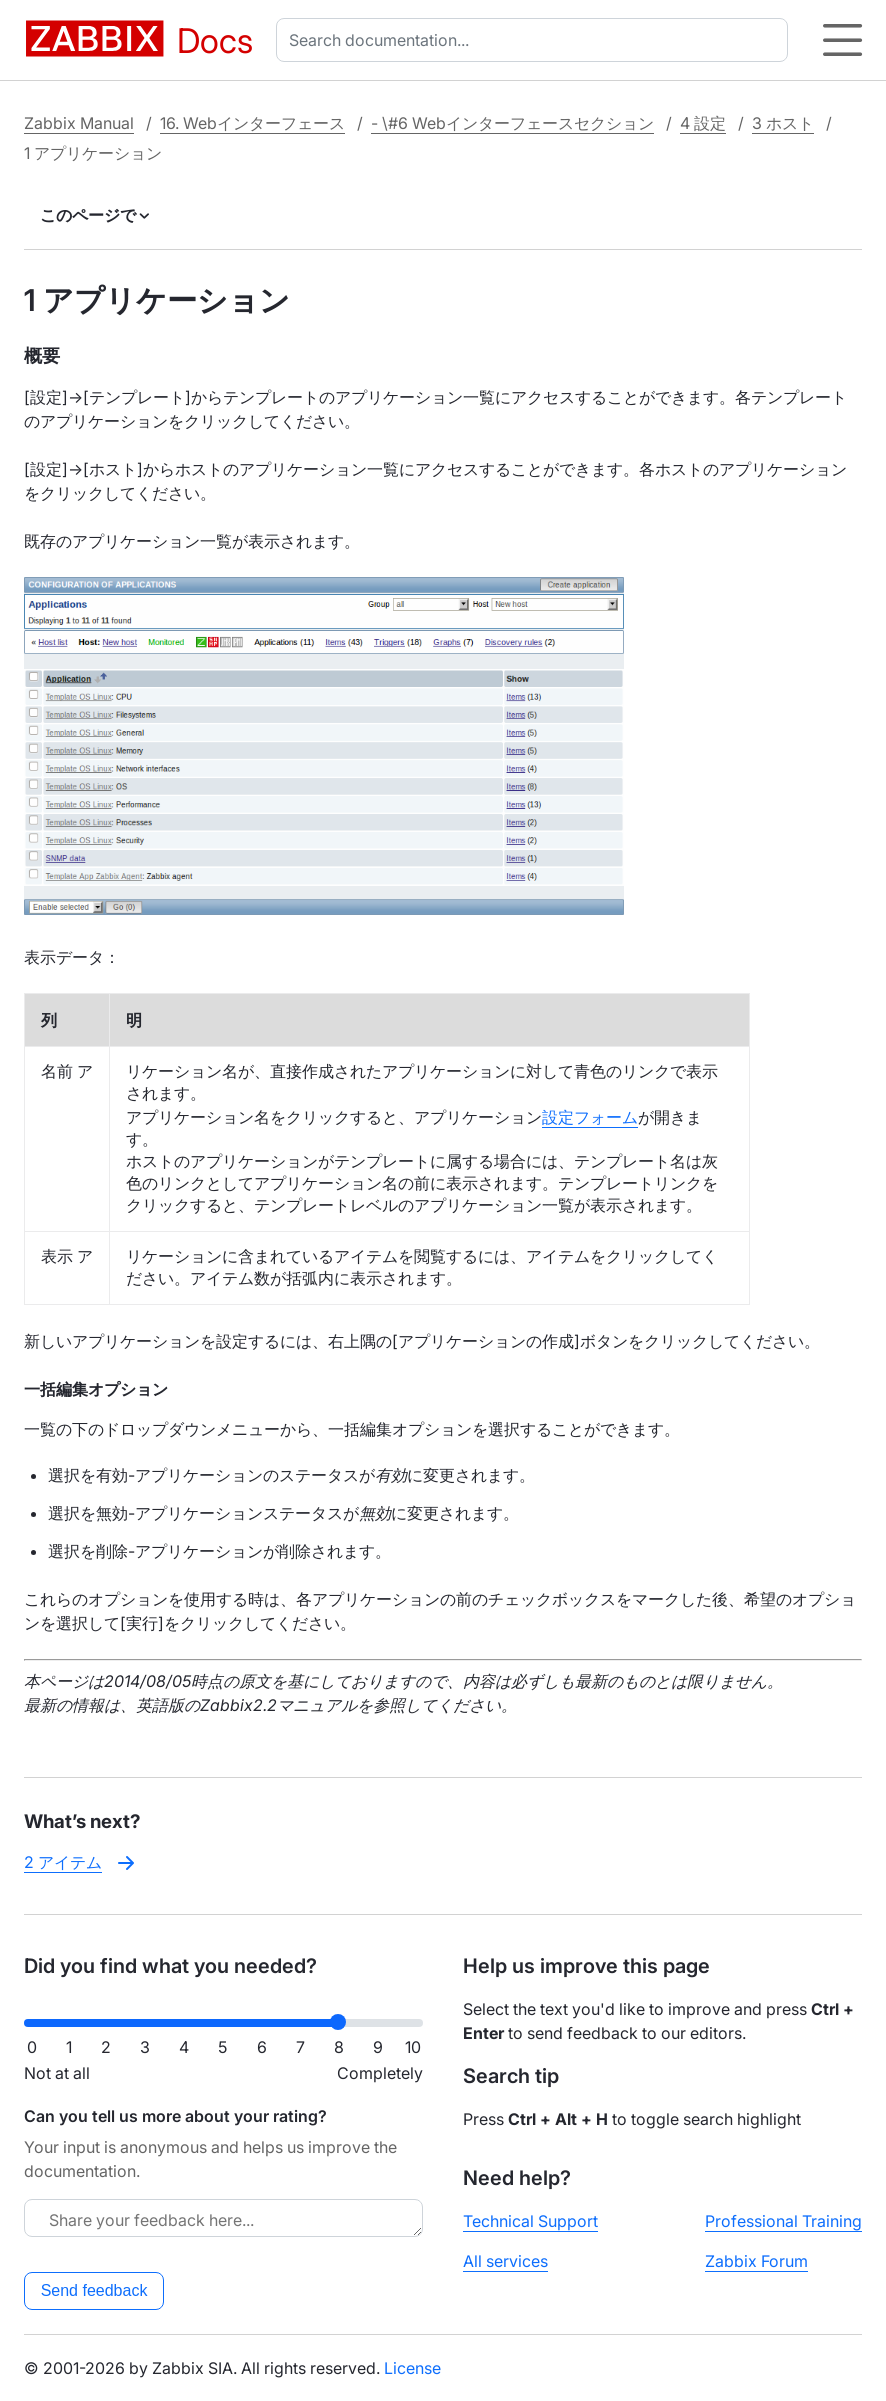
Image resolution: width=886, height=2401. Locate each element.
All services (505, 2261)
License (412, 2368)
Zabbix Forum (756, 2261)
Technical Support (530, 2221)
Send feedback (94, 2290)
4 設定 (703, 123)
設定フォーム (590, 1117)
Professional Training (783, 2221)
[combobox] (536, 40)
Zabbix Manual (79, 123)
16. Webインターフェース (252, 123)
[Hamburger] (842, 40)
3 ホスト (783, 123)
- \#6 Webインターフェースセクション (512, 123)
